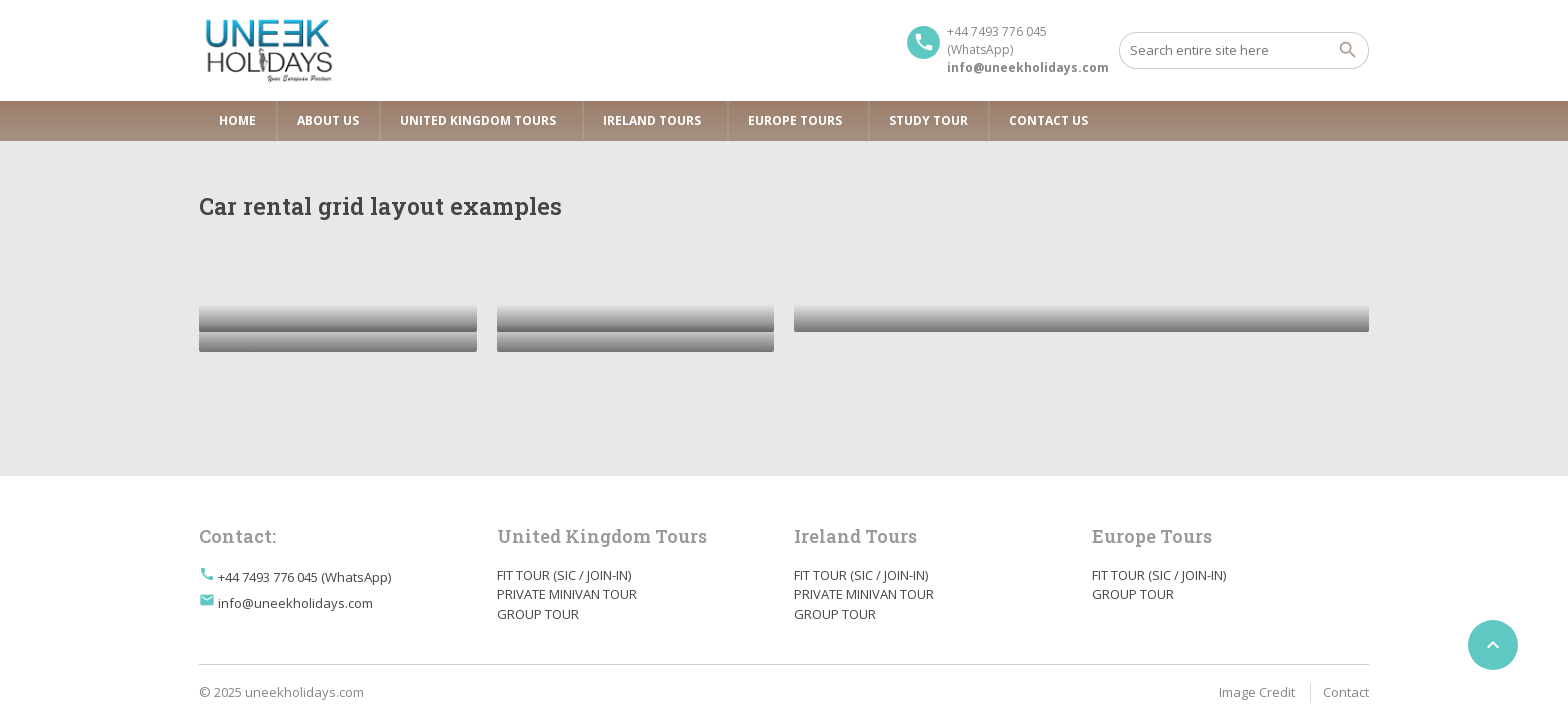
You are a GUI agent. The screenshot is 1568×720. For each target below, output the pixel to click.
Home (237, 120)
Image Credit (1257, 692)
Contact (1346, 692)
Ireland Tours (652, 120)
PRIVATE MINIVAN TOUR (567, 594)
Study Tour (928, 120)
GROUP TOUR (538, 614)
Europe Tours (795, 120)
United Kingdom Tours (478, 120)
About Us (328, 120)
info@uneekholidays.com (295, 603)
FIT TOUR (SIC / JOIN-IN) (564, 575)
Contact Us (1048, 120)
